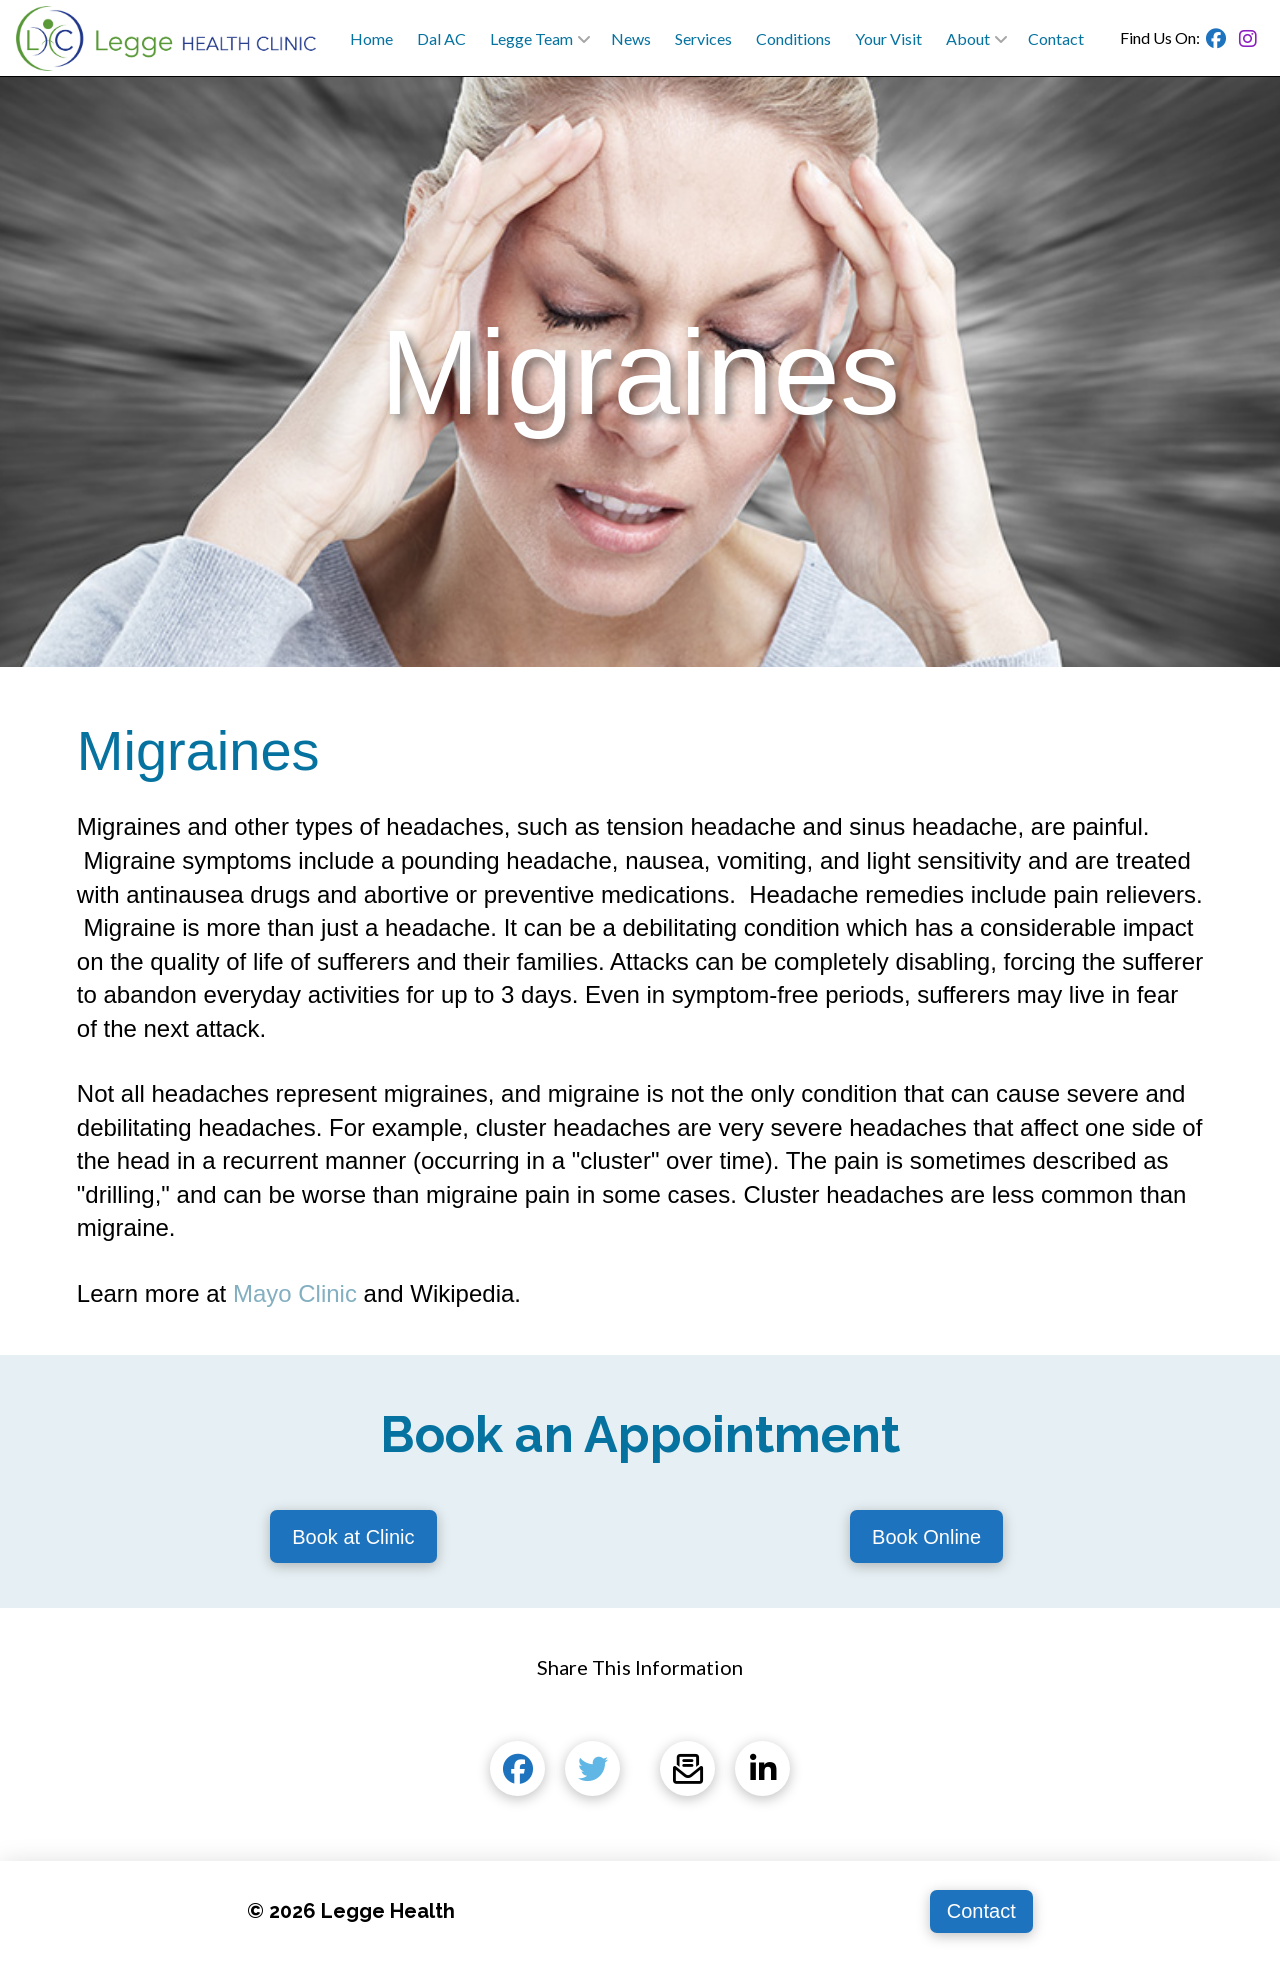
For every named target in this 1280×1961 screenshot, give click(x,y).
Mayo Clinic (295, 1293)
